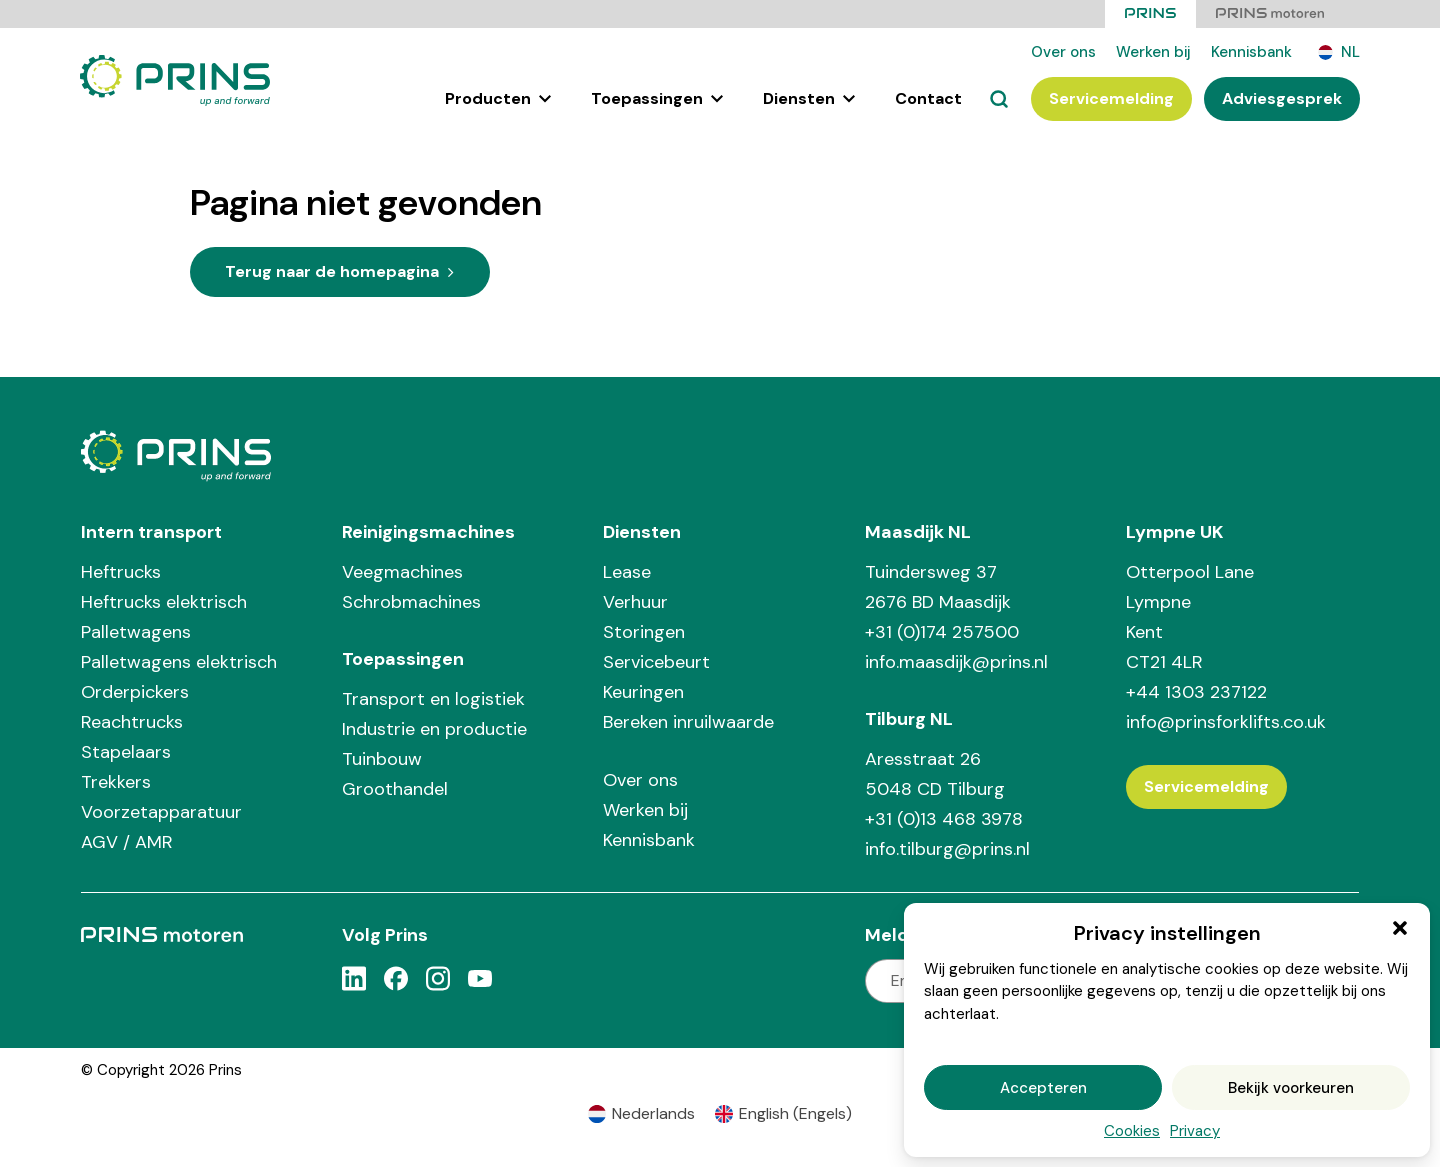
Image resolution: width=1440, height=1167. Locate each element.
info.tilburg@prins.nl (947, 848)
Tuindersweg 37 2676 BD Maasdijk (938, 586)
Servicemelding (1111, 98)
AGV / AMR (127, 841)
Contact (928, 98)
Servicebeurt (656, 661)
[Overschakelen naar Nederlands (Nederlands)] (641, 1114)
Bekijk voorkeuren (1291, 1088)
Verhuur (635, 601)
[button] (1400, 928)
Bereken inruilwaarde (688, 721)
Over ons (1063, 52)
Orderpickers (135, 691)
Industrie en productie (434, 728)
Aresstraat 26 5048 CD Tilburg (935, 773)
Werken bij (1153, 52)
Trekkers (116, 781)
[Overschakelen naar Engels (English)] (783, 1114)
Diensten (809, 98)
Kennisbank (1251, 52)
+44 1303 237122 (1196, 691)
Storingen (644, 631)
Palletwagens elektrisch (179, 661)
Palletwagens (136, 631)
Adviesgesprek (1282, 98)
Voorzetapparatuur (161, 811)
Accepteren (1043, 1088)
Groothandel (395, 788)
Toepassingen (657, 98)
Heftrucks (121, 571)
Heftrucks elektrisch (164, 601)
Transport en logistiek (433, 698)
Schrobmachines (411, 601)
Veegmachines (402, 571)
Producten (498, 98)
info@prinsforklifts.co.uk (1226, 721)
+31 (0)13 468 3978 (944, 818)
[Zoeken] (999, 99)
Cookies (1132, 1131)
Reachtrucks (132, 721)
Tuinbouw (382, 758)
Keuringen (643, 691)
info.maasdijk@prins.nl (956, 661)
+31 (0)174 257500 (942, 631)
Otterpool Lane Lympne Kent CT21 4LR (1190, 616)
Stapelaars (126, 751)
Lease (627, 571)
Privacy (1195, 1131)
